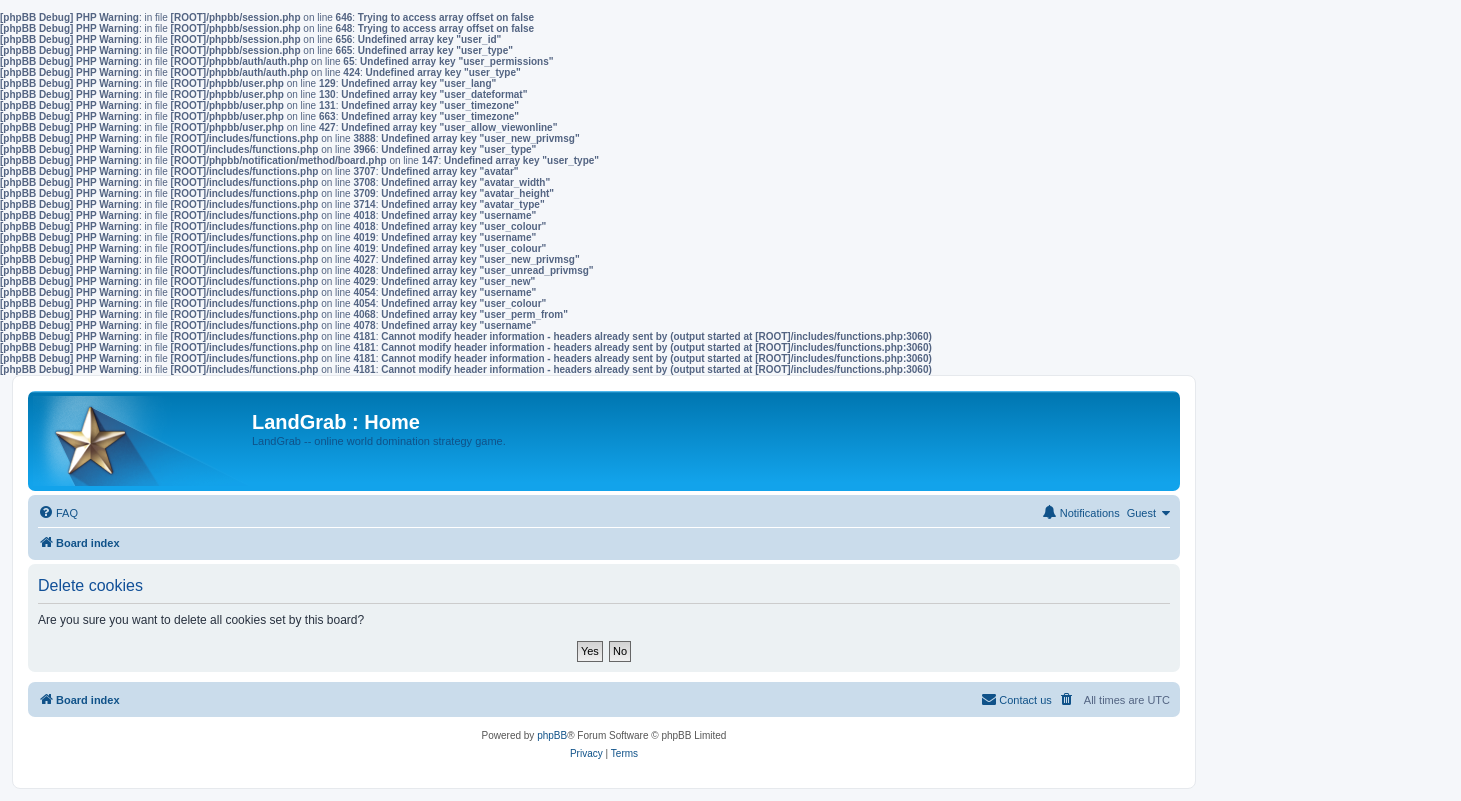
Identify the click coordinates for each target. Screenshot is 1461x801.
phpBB (552, 735)
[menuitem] (58, 513)
